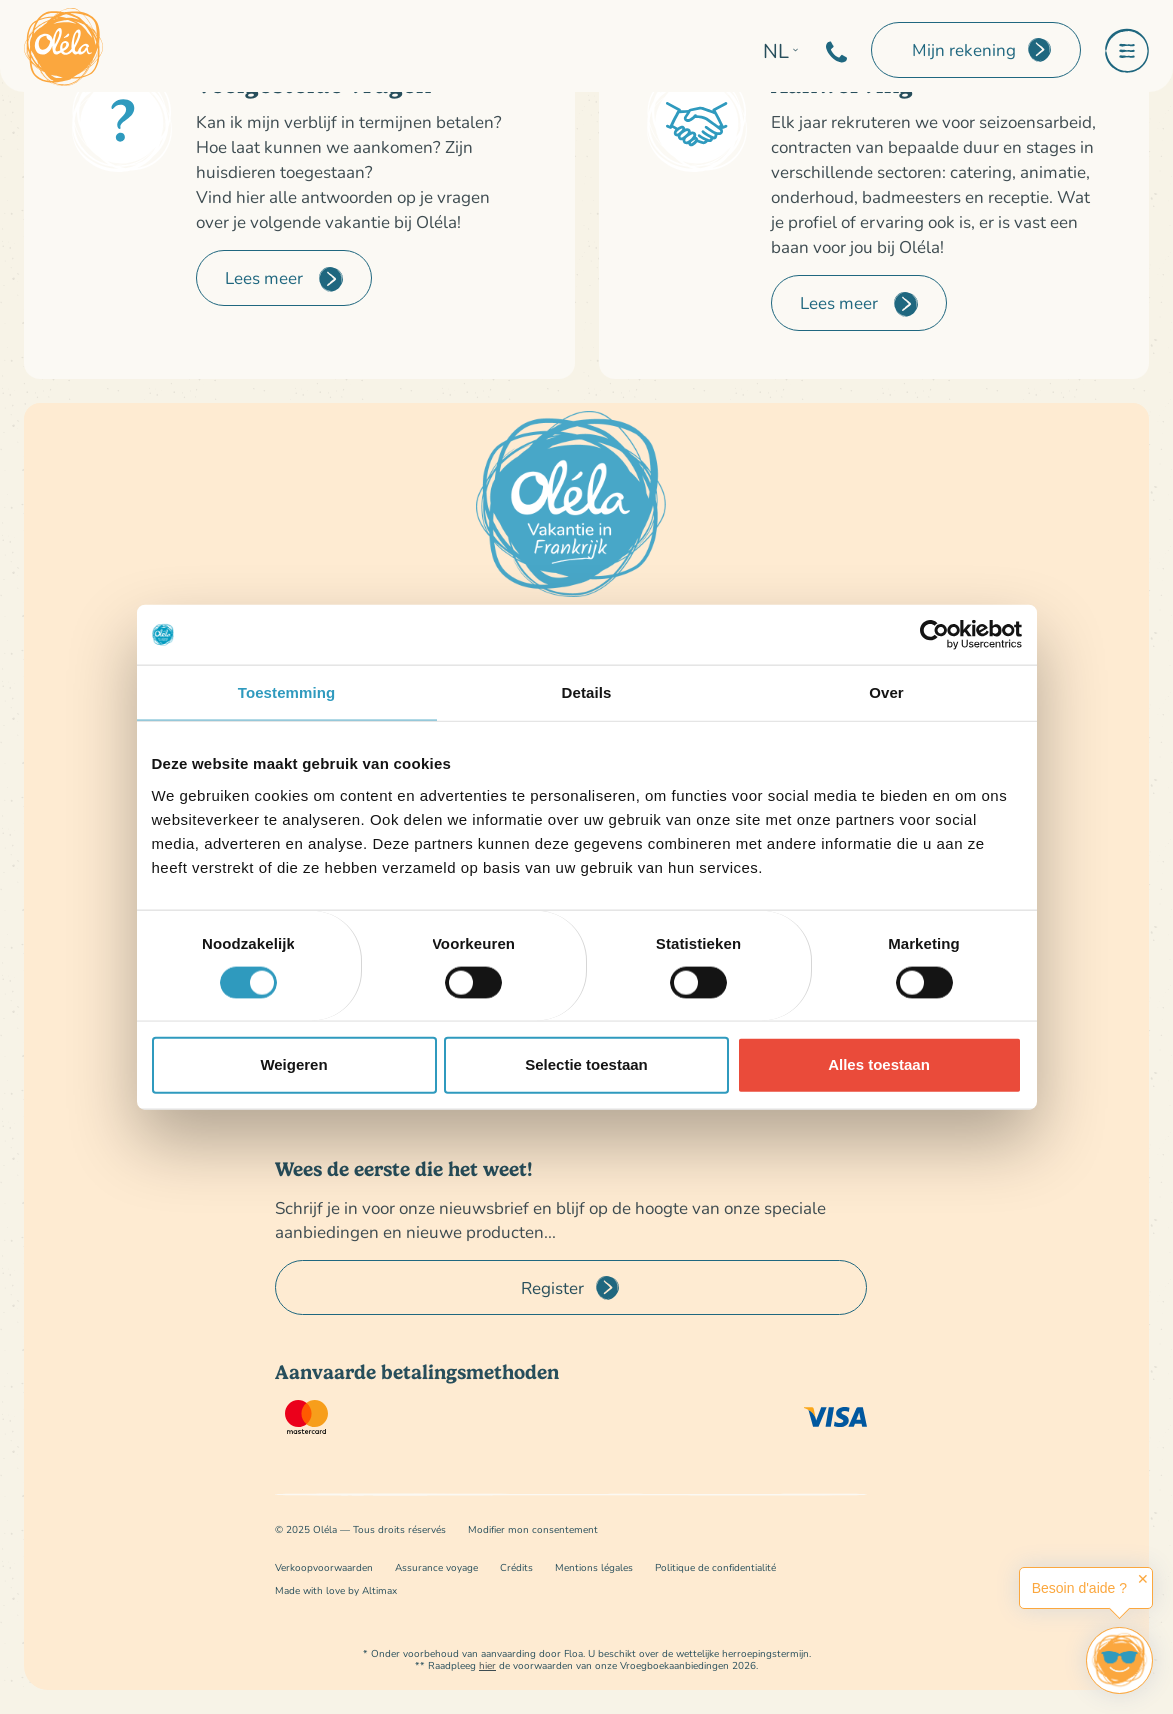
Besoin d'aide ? (1079, 1588)
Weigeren (293, 1064)
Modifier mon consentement (533, 1529)
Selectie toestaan (586, 1064)
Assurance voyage (436, 1567)
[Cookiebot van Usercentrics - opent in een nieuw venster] (934, 635)
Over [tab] (886, 692)
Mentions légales (594, 1567)
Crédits (516, 1567)
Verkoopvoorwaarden (324, 1567)
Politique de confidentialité (715, 1567)
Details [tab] (587, 692)
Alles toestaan (879, 1064)
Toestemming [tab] (287, 692)
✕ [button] (1143, 1579)
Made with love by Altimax (336, 1590)
